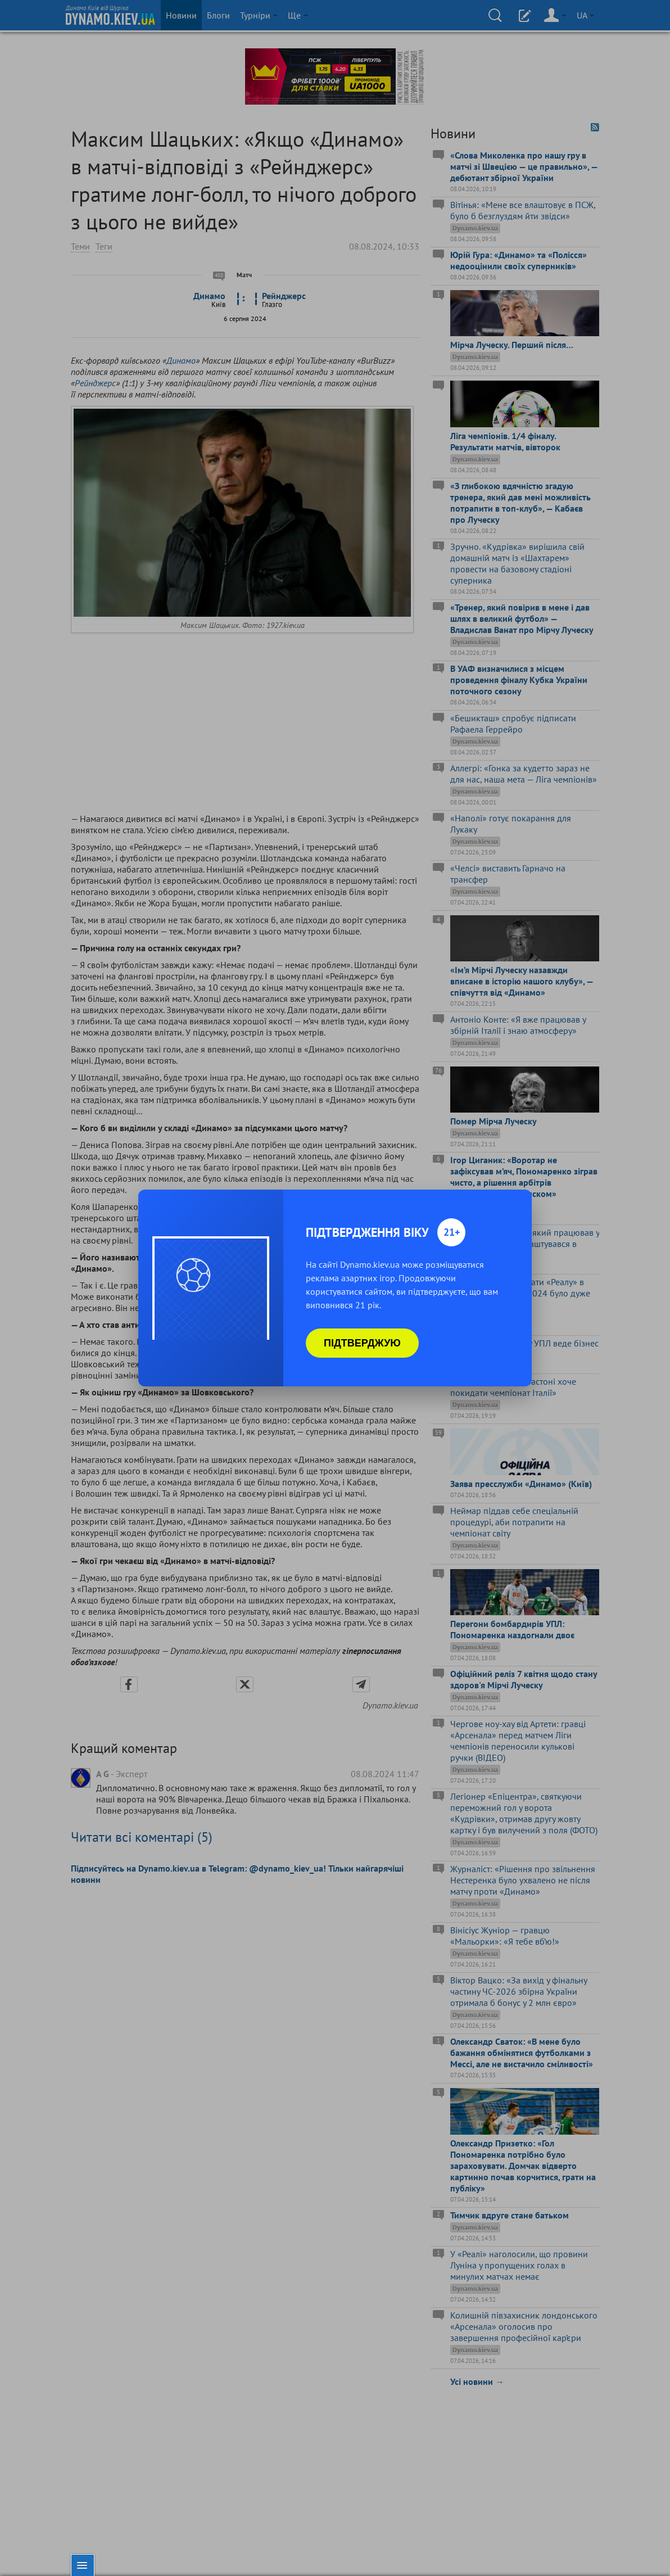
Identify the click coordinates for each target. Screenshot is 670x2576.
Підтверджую (362, 1343)
